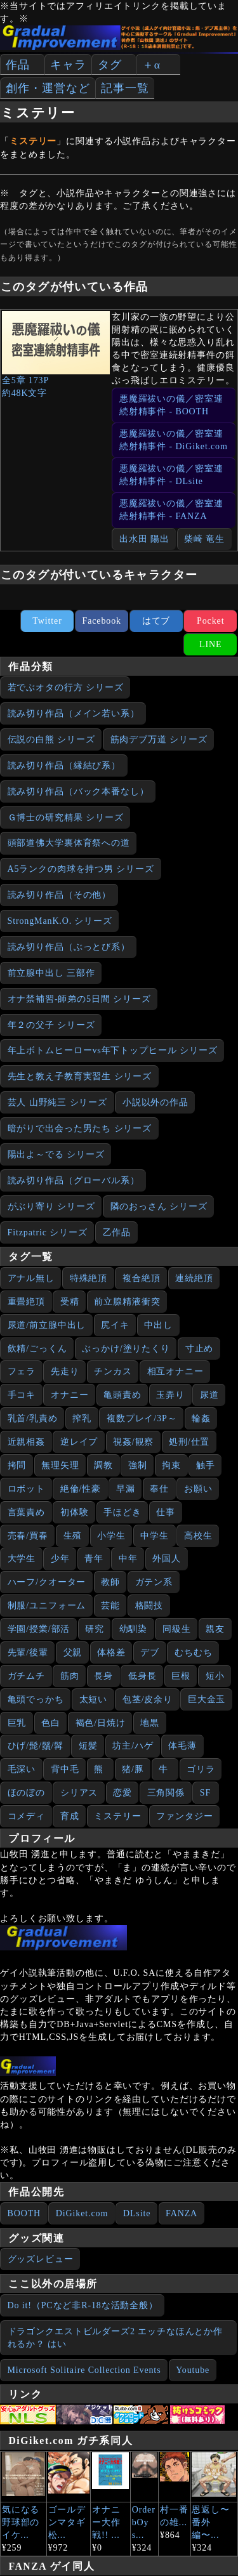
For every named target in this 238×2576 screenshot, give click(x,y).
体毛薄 (182, 1746)
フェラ (22, 1371)
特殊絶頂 (89, 1278)
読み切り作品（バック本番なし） (78, 791)
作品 (18, 64)
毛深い (22, 1769)
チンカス (113, 1371)
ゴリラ (201, 1769)
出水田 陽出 (144, 539)
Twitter (47, 621)
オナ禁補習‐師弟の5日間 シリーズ (79, 999)
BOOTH (24, 2213)
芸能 (110, 1605)
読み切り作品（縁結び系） (64, 765)
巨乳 (17, 1723)
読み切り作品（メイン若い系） (74, 713)
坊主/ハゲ (132, 1746)
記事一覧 (125, 88)
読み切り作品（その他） (60, 895)
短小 (215, 1676)
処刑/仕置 (189, 1442)
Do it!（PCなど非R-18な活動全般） (83, 2305)
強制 (137, 1465)
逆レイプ (79, 1442)
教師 (110, 1582)
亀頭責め (122, 1395)
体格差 (111, 1652)
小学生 (111, 1536)
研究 (94, 1629)
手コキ (22, 1395)
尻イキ (115, 1325)
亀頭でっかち (36, 1699)
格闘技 (149, 1605)
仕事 (165, 1512)
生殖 (73, 1536)
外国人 (166, 1558)
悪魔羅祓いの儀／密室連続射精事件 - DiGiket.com (173, 440)
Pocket (210, 621)
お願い (198, 1489)
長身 (103, 1676)
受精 (69, 1301)
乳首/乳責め (33, 1418)
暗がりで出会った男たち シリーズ (80, 1128)
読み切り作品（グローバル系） (74, 1180)
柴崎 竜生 (204, 539)
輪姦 (201, 1418)
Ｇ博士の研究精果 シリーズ (66, 817)
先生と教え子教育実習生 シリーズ (80, 1076)
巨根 (180, 1676)
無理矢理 (60, 1465)
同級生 (176, 1629)
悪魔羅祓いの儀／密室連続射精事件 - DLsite (171, 475)
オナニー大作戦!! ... (106, 2522)
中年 (128, 1558)
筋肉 (69, 1676)
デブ (149, 1652)
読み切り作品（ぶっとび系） (69, 947)
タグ (110, 64)
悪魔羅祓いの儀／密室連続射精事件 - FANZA (171, 510)
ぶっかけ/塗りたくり (126, 1348)
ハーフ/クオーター (47, 1582)
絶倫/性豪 (80, 1489)
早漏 (125, 1489)
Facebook (102, 621)
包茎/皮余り (147, 1699)
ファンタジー (184, 1816)
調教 (103, 1465)
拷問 (17, 1465)
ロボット (27, 1489)
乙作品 (117, 1232)
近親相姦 (27, 1442)
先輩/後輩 (28, 1652)
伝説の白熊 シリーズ (51, 739)
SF (205, 1792)
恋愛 (122, 1792)
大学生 (22, 1558)
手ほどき (122, 1512)
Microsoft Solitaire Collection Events (84, 2370)
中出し (158, 1325)
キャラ (68, 64)
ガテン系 (154, 1582)
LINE (210, 644)
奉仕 (159, 1489)
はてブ (156, 621)
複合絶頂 (141, 1278)
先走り (65, 1371)
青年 (93, 1558)
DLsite (136, 2213)
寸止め (199, 1348)
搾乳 (81, 1418)
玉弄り (170, 1395)
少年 (60, 1558)
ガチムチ (27, 1676)
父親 (73, 1652)
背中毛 (65, 1769)
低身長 (142, 1676)
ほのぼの (27, 1792)
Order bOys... (143, 2522)
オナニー (70, 1395)
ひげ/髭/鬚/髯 (36, 1746)
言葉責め (27, 1512)
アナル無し (31, 1278)
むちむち (194, 1652)
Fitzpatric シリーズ (48, 1232)
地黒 (149, 1723)
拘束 (171, 1465)
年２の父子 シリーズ (51, 1025)
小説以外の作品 (155, 1102)
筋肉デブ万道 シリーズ (159, 739)
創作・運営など (47, 88)
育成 (69, 1816)
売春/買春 (28, 1536)
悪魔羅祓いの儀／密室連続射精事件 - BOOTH (171, 405)
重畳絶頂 (27, 1301)
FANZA (181, 2213)
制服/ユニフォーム (47, 1605)
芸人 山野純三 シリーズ (58, 1102)
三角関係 (166, 1792)
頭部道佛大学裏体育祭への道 (69, 843)
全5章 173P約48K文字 (56, 354)
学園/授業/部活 (39, 1629)
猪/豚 (133, 1769)
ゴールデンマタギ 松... (67, 2522)
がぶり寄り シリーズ (51, 1206)
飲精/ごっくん (37, 1348)
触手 (205, 1465)
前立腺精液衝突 (127, 1301)
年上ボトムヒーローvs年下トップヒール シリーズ (113, 1050)
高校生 (198, 1536)
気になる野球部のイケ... (21, 2522)
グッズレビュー (41, 2259)
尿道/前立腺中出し (47, 1325)
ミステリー (117, 1816)
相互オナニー (175, 1371)
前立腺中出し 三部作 (51, 973)
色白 (50, 1723)
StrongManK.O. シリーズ (60, 921)
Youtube (192, 2370)
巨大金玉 (207, 1699)
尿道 (209, 1395)
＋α (151, 64)
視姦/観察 (133, 1442)
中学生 (154, 1536)
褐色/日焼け (101, 1723)
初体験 (74, 1512)
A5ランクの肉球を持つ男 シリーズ (81, 869)
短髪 (88, 1746)
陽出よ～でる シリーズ (56, 1154)
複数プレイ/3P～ (142, 1418)
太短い (93, 1699)
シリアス (79, 1792)
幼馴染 (133, 1629)
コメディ (27, 1816)
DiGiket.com (82, 2213)
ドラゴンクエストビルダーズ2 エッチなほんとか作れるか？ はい (115, 2338)
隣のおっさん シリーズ (159, 1206)
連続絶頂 (194, 1278)
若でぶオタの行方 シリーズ (66, 687)
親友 (215, 1629)
